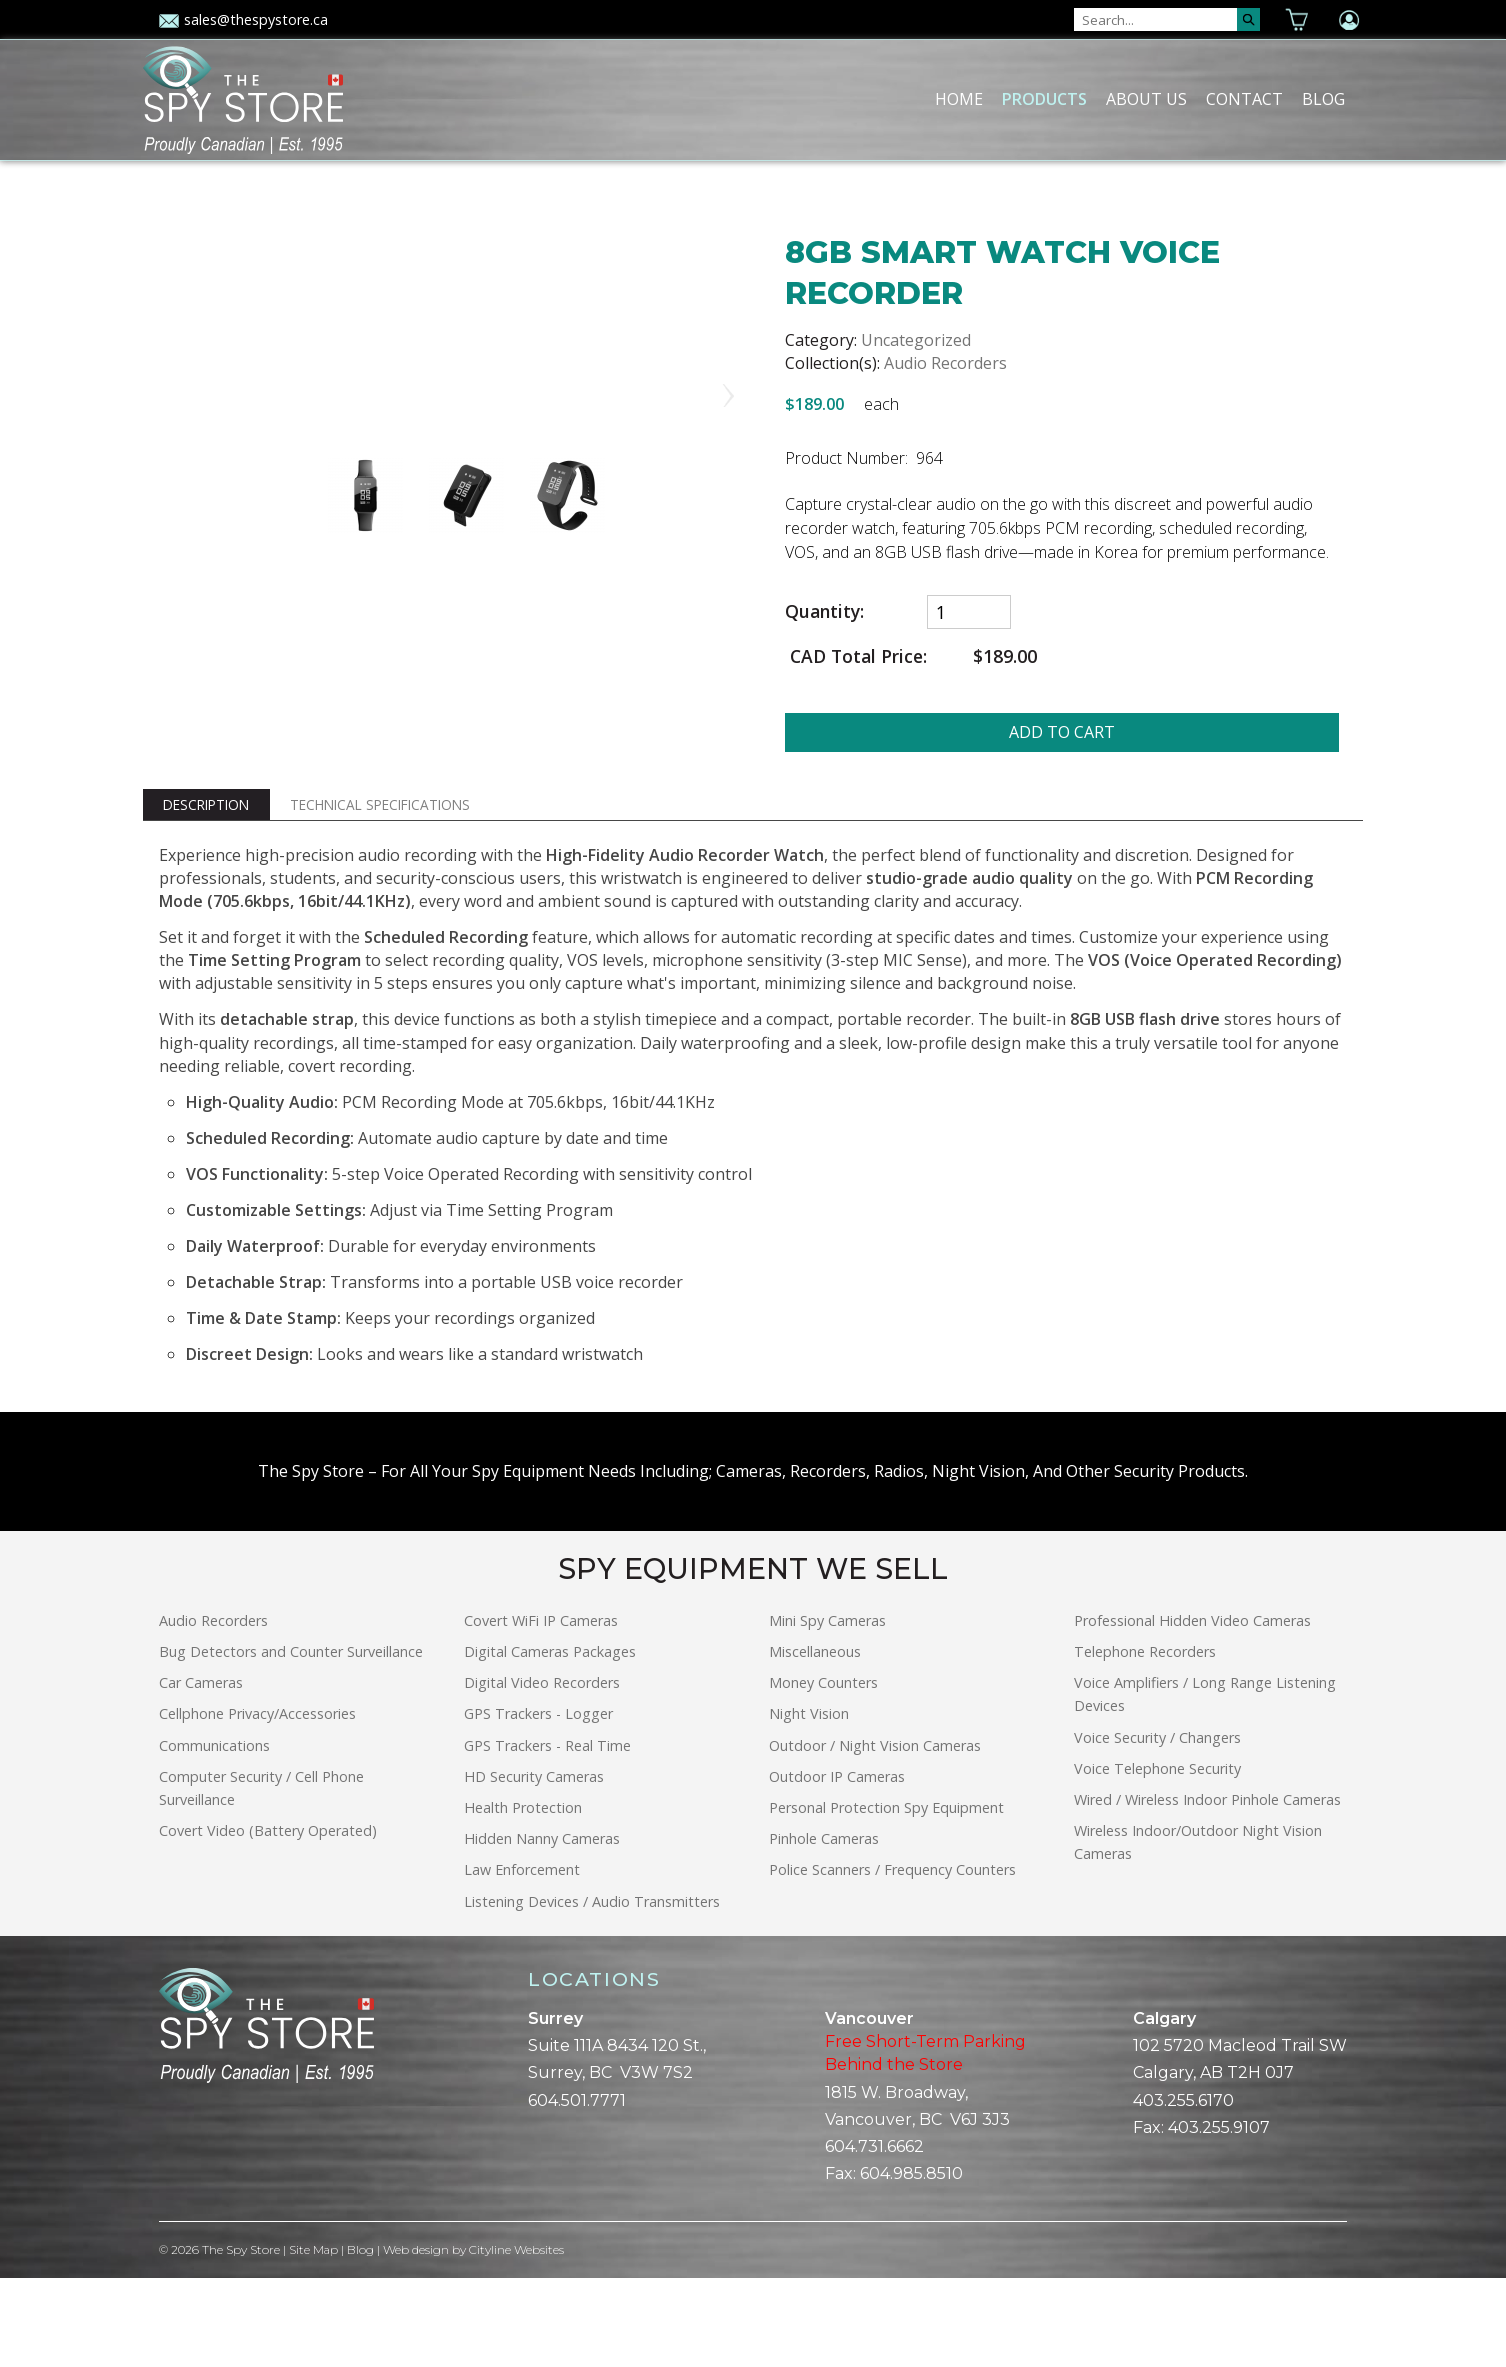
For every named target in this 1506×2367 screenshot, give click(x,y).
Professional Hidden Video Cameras (1192, 1709)
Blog (1323, 99)
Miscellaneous (815, 1740)
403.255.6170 (1183, 2189)
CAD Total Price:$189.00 (911, 656)
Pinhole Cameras (824, 1927)
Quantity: (824, 611)
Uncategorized (916, 340)
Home (959, 99)
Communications (214, 1834)
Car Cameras (201, 1771)
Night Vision (809, 1803)
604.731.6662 (874, 2235)
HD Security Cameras (534, 1865)
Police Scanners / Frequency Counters (892, 1959)
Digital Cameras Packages (550, 1740)
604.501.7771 (577, 2189)
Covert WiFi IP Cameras (541, 1709)
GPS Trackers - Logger (538, 1803)
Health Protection (523, 1896)
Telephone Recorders (1145, 1740)
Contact (1244, 99)
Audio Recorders (945, 363)
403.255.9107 (1219, 2216)
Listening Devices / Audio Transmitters (592, 1990)
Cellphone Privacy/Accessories (257, 1803)
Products (1044, 99)
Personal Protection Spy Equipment (886, 1896)
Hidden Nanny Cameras (542, 1927)
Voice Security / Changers (1157, 1826)
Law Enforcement (522, 1959)
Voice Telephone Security (1157, 1857)
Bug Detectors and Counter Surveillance (291, 1740)
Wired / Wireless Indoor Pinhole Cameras (1207, 1888)
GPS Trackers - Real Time (547, 1834)
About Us (1146, 99)
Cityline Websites (518, 2339)
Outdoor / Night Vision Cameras (875, 1834)
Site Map (314, 2339)
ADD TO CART (1062, 732)
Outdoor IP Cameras (837, 1865)
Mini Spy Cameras (827, 1709)
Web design (417, 2339)
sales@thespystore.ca (243, 19)
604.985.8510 (911, 2262)
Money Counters (823, 1771)
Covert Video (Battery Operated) (268, 1919)
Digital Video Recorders (542, 1771)
